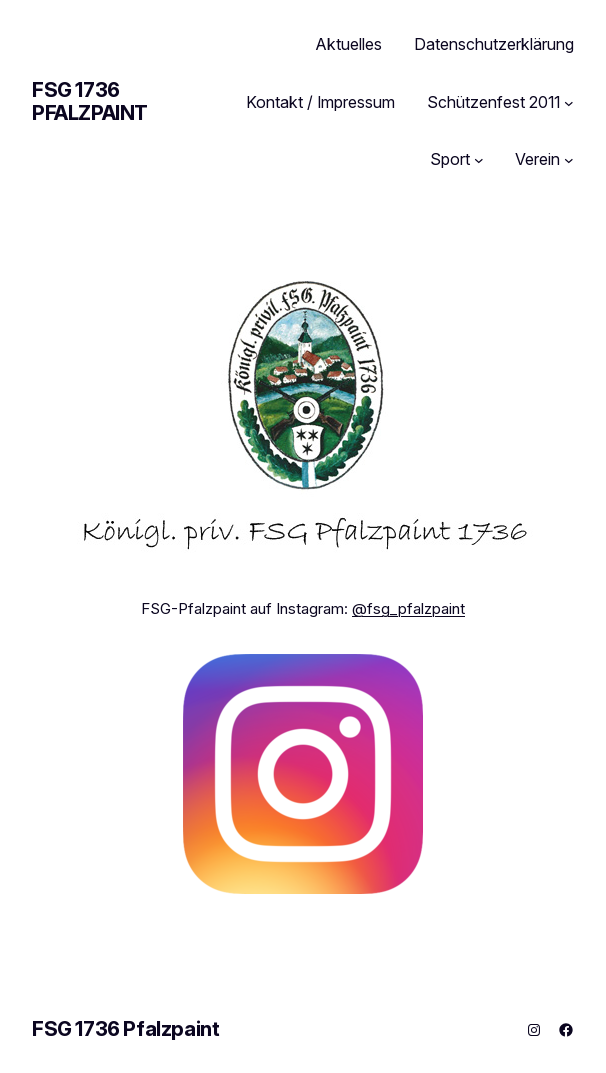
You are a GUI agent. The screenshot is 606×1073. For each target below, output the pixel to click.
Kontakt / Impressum (320, 102)
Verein (537, 159)
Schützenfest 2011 (493, 102)
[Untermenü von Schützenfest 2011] (569, 103)
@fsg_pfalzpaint (408, 608)
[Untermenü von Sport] (479, 160)
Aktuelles (349, 44)
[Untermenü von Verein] (569, 160)
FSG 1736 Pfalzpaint (90, 101)
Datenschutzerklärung (494, 44)
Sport (450, 159)
